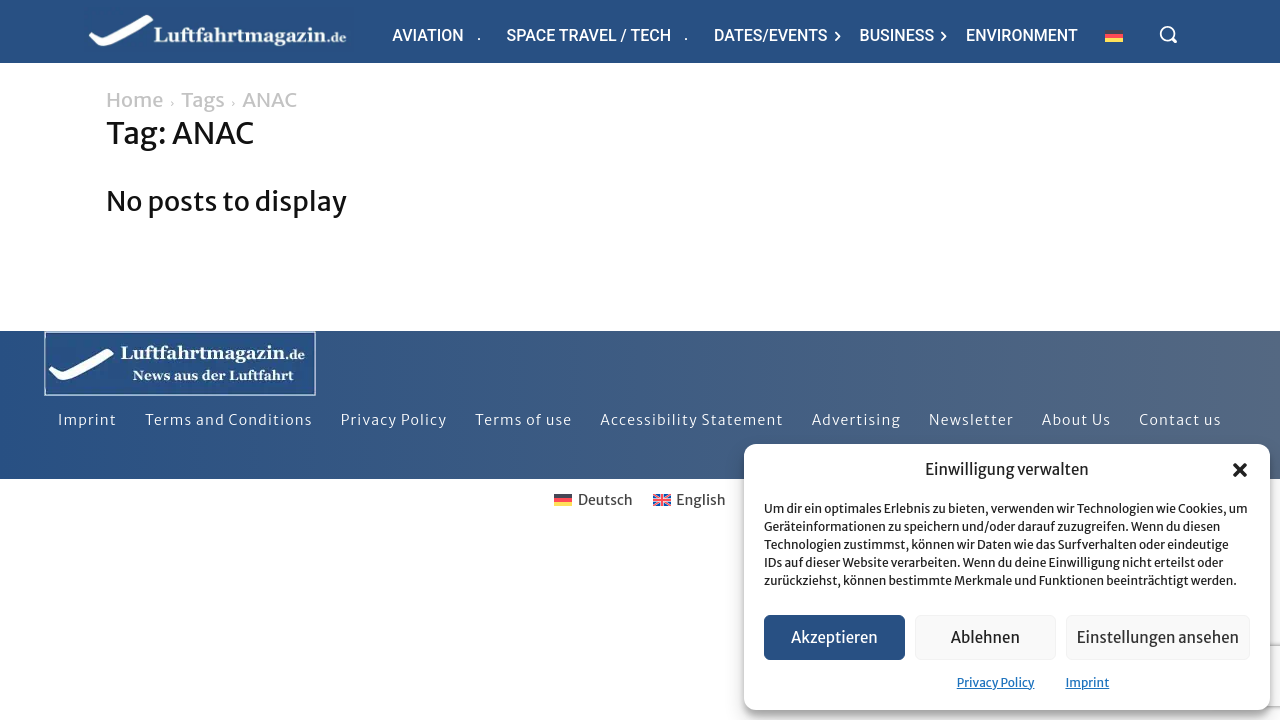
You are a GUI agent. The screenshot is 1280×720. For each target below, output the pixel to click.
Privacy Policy (996, 682)
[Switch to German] (1114, 35)
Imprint (1087, 682)
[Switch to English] (689, 500)
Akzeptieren (834, 637)
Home (135, 99)
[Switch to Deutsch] (593, 500)
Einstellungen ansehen (1158, 637)
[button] (1240, 470)
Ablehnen (985, 637)
